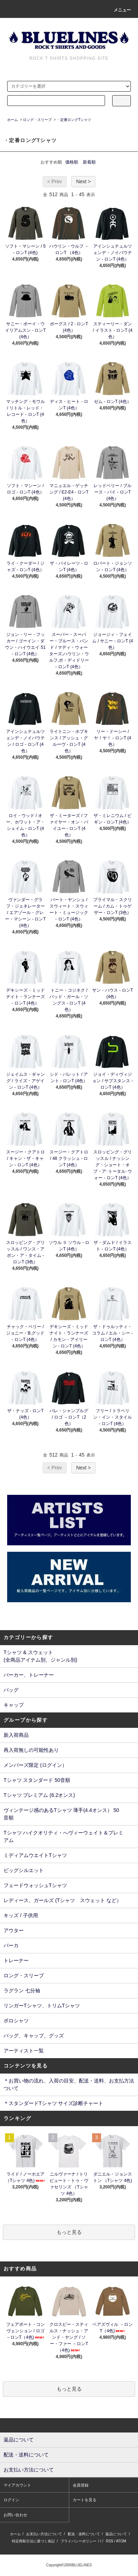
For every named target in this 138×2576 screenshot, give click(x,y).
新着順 (89, 162)
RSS (109, 2541)
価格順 (71, 162)
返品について (116, 2534)
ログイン (11, 2500)
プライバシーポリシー (78, 2541)
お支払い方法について (44, 2534)
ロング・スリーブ (37, 120)
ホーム (12, 120)
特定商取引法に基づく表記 (33, 2541)
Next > (83, 181)
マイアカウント (17, 2485)
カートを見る (84, 2500)
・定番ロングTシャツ (74, 120)
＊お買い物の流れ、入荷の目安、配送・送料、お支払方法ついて (69, 2084)
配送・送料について (84, 2534)
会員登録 (81, 2485)
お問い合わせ (15, 2515)
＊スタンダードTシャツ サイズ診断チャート (53, 2103)
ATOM (121, 2541)
